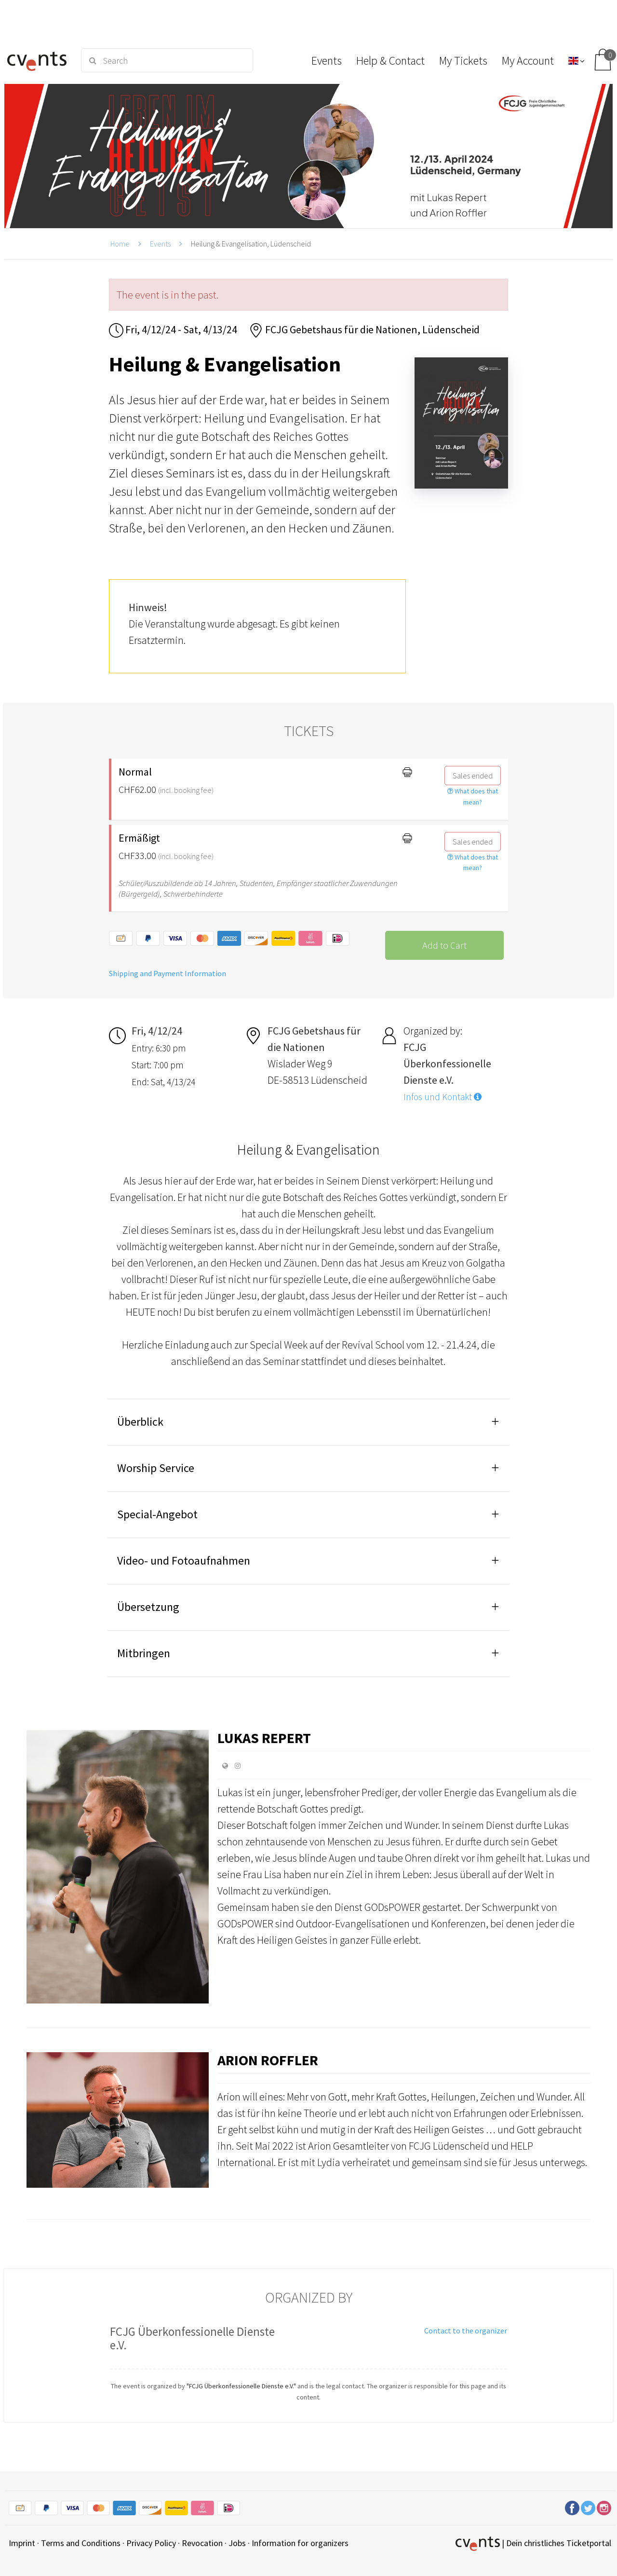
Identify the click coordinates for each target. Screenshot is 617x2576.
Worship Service (155, 1467)
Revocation (202, 2543)
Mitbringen (143, 1653)
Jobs (237, 2543)
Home (120, 243)
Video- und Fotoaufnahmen (183, 1560)
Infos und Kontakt (442, 1097)
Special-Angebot (157, 1514)
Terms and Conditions (81, 2543)
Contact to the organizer (465, 2330)
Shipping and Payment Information (167, 973)
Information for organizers (300, 2543)
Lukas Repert (264, 1738)
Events (160, 243)
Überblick (140, 1421)
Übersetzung (148, 1606)
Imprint (22, 2543)
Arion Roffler (267, 2060)
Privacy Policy (151, 2543)
